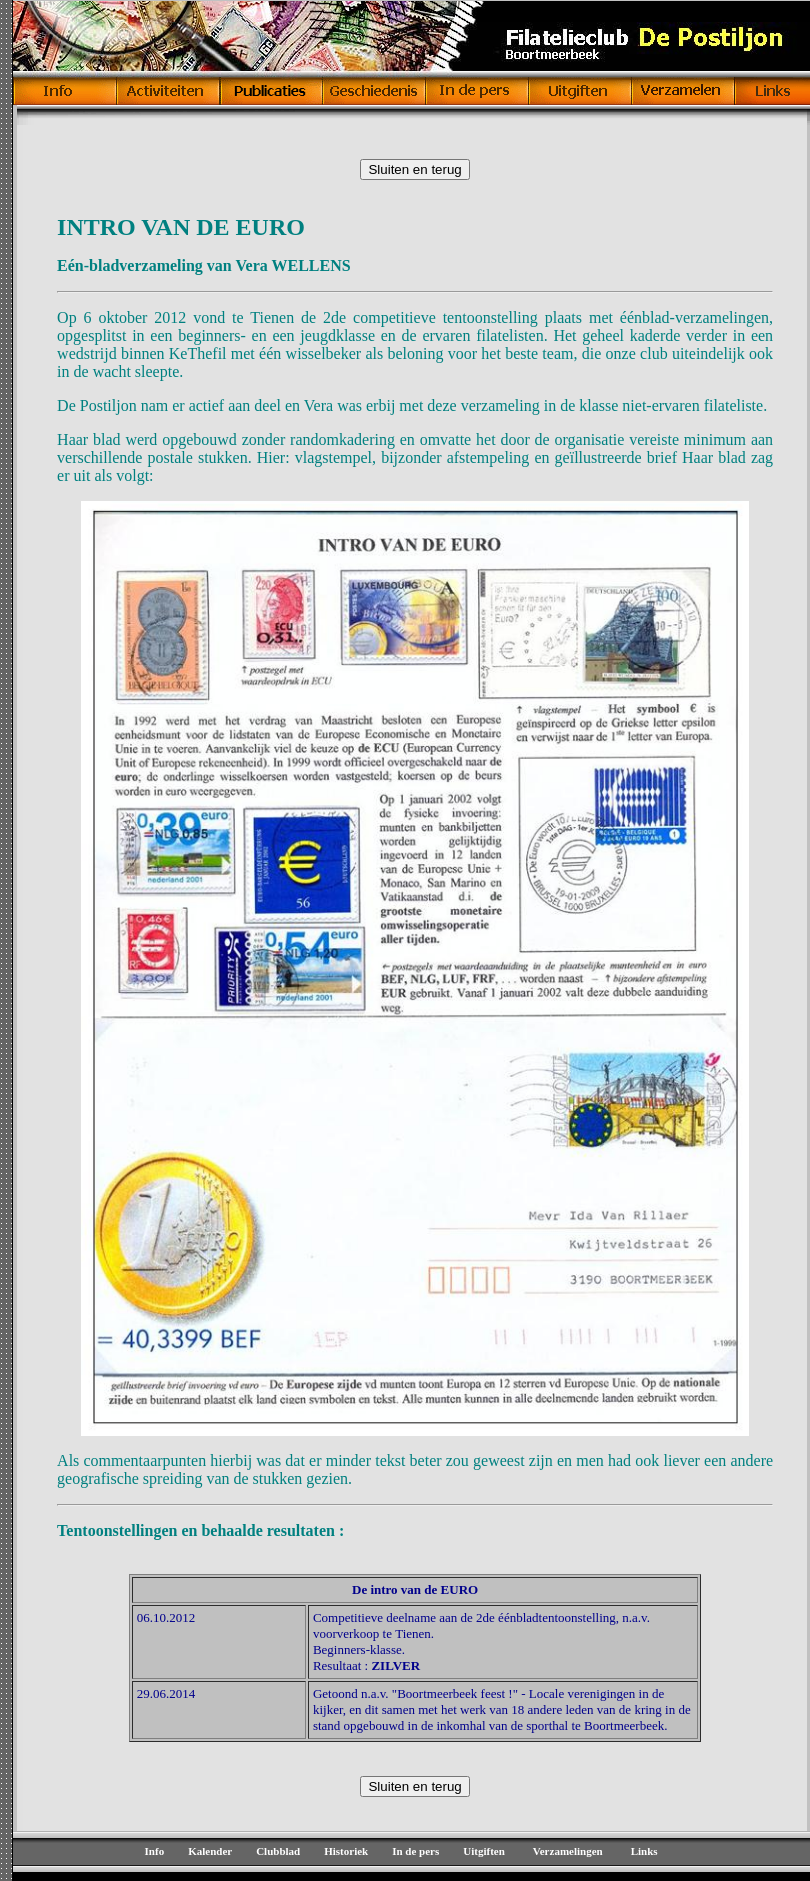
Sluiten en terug (414, 169)
